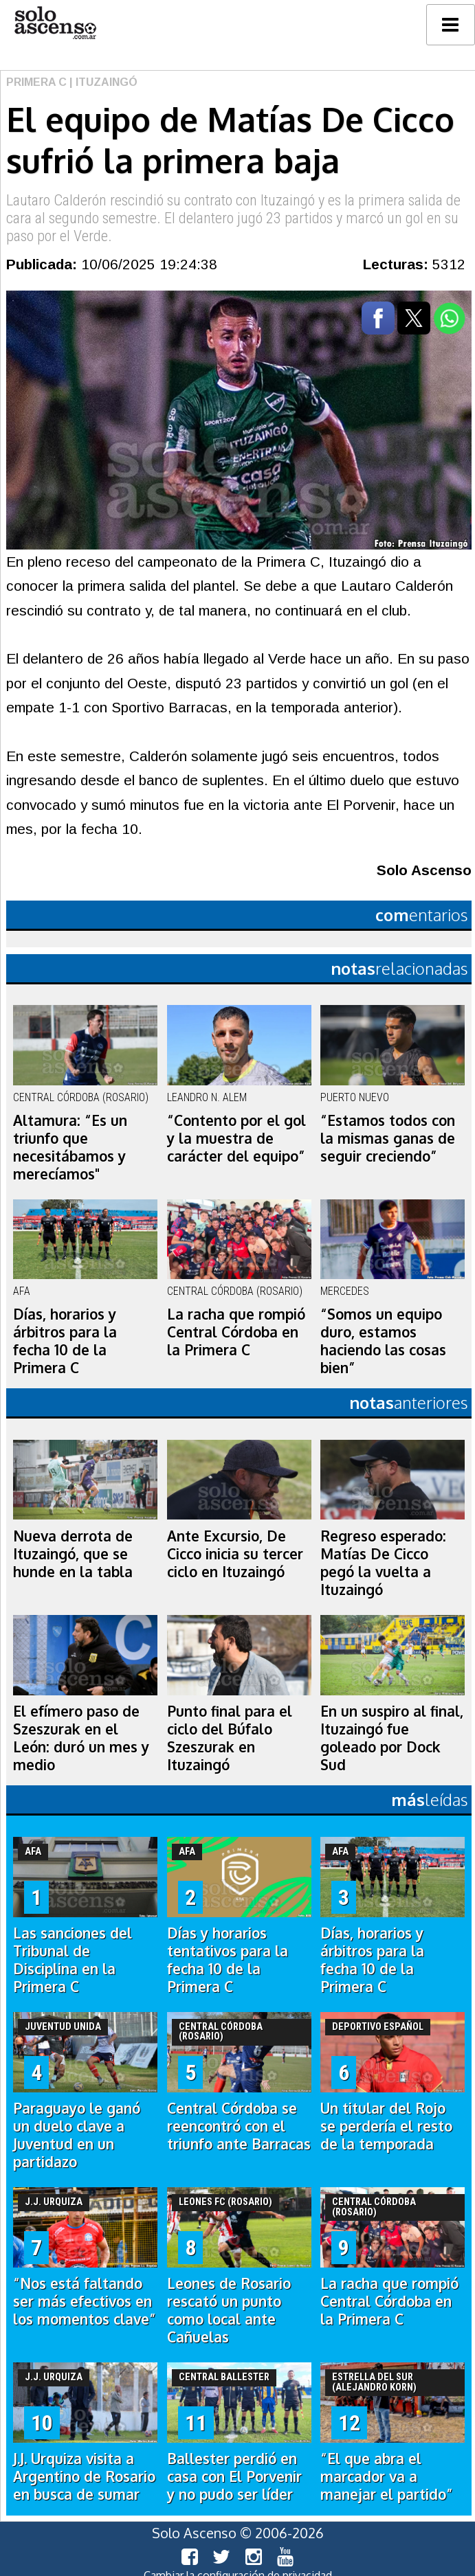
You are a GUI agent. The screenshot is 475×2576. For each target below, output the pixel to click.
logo (55, 23)
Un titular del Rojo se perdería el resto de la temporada (386, 2126)
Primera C (36, 82)
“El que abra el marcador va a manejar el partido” (386, 2476)
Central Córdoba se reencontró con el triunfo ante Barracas (239, 2126)
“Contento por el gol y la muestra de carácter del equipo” (236, 1138)
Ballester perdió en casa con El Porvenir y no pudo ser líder (234, 2476)
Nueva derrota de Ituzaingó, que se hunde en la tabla (73, 1554)
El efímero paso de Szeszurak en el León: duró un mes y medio (81, 1738)
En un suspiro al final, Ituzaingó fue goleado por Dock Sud (391, 1738)
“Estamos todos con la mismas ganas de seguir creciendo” (387, 1138)
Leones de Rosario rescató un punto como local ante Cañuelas (229, 2310)
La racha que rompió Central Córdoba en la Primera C (236, 1332)
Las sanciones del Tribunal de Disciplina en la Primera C (72, 1960)
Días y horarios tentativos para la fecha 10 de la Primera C (227, 1960)
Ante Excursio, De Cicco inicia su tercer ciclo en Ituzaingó (235, 1554)
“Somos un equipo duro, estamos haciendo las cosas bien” (383, 1341)
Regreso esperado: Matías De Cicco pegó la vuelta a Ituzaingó (383, 1562)
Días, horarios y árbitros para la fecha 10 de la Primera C (65, 1341)
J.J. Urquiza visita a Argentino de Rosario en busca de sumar (84, 2476)
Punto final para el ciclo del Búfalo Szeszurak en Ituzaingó (229, 1738)
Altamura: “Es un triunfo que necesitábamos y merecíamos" (70, 1147)
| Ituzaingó (102, 82)
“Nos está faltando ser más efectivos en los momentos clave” (84, 2301)
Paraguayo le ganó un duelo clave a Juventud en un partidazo (76, 2135)
